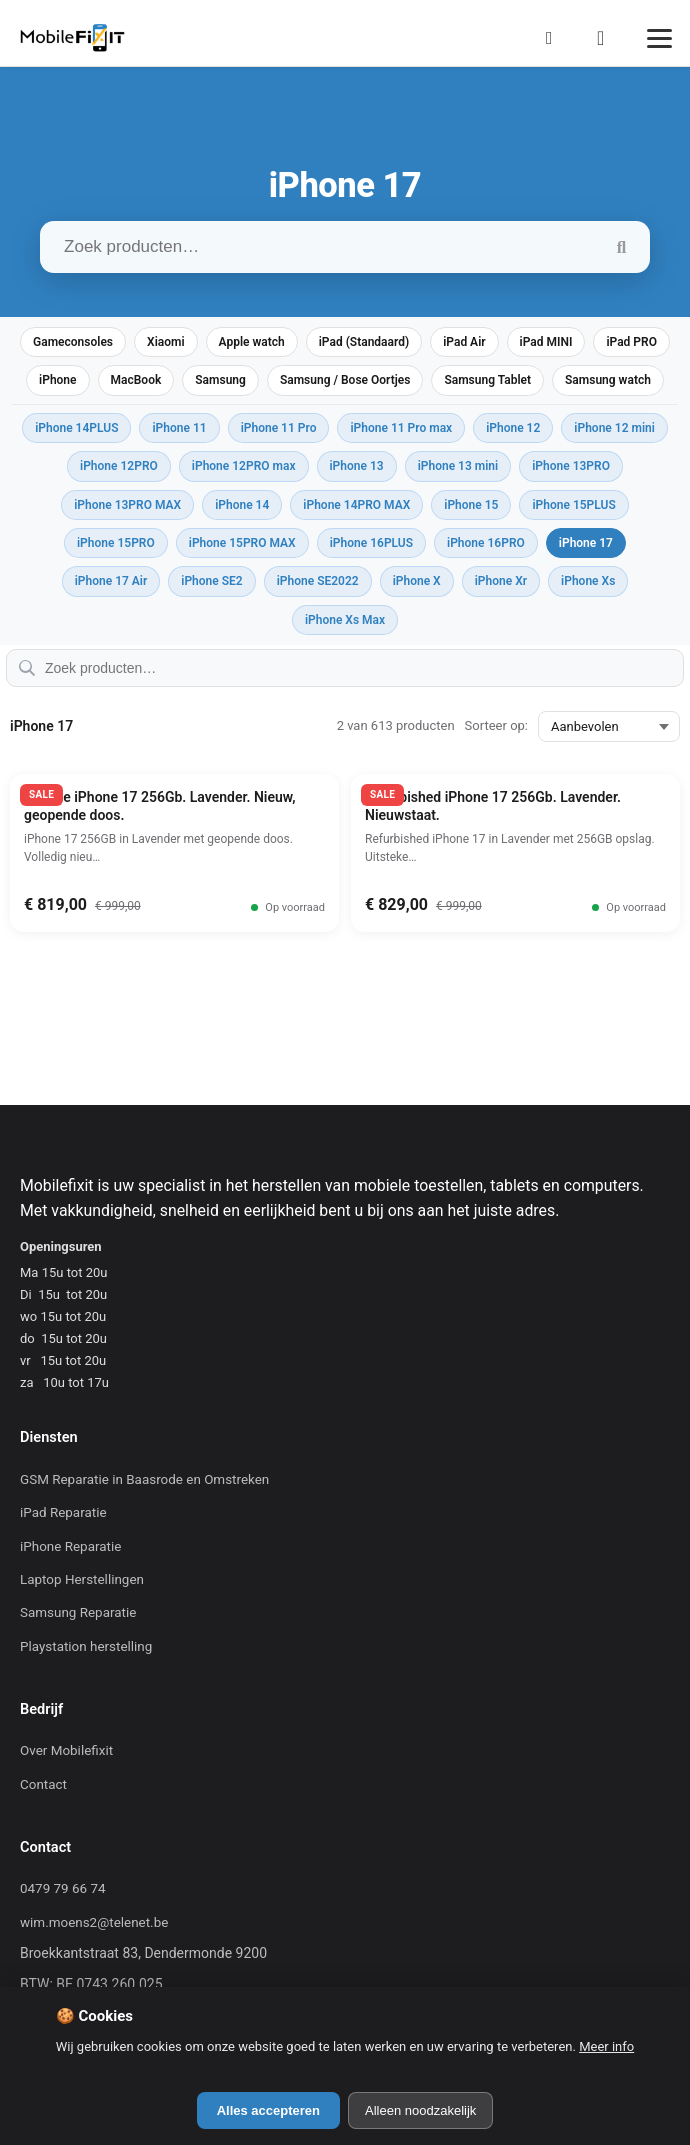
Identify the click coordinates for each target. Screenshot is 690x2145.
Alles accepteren (268, 2110)
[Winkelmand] (607, 38)
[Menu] (659, 38)
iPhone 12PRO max (244, 466)
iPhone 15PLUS (573, 505)
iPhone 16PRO (486, 543)
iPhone (57, 380)
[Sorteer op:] (609, 726)
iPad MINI (546, 342)
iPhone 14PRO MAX (356, 505)
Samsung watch (608, 380)
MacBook (136, 380)
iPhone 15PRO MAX (242, 543)
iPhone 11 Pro (279, 428)
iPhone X (417, 581)
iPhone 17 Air (111, 581)
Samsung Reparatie (78, 1612)
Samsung (220, 380)
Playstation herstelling (86, 1646)
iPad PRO (631, 342)
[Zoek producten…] (345, 247)
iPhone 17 (586, 543)
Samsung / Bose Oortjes (345, 380)
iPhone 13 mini (458, 466)
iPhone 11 (179, 428)
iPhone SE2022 (318, 581)
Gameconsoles (73, 342)
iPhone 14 (242, 505)
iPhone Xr (501, 581)
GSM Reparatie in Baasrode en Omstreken (144, 1479)
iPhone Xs (588, 581)
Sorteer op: (496, 725)
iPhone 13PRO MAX (127, 505)
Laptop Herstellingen (82, 1579)
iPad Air (464, 342)
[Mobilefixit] (72, 38)
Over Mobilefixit (66, 1750)
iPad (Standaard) (364, 342)
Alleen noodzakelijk (420, 2110)
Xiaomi (166, 342)
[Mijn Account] (555, 38)
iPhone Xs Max (345, 620)
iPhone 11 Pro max (401, 428)
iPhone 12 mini (614, 428)
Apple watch (252, 342)
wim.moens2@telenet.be (94, 1922)
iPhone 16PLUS (371, 543)
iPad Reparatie (63, 1512)
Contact (43, 1784)
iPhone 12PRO (119, 466)
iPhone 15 (471, 505)
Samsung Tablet (487, 380)
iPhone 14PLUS (76, 428)
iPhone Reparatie (70, 1546)
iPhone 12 (513, 428)
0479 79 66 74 (63, 1888)
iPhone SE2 (211, 581)
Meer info (606, 2046)
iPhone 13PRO (571, 466)
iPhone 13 (357, 466)
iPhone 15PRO (116, 543)
